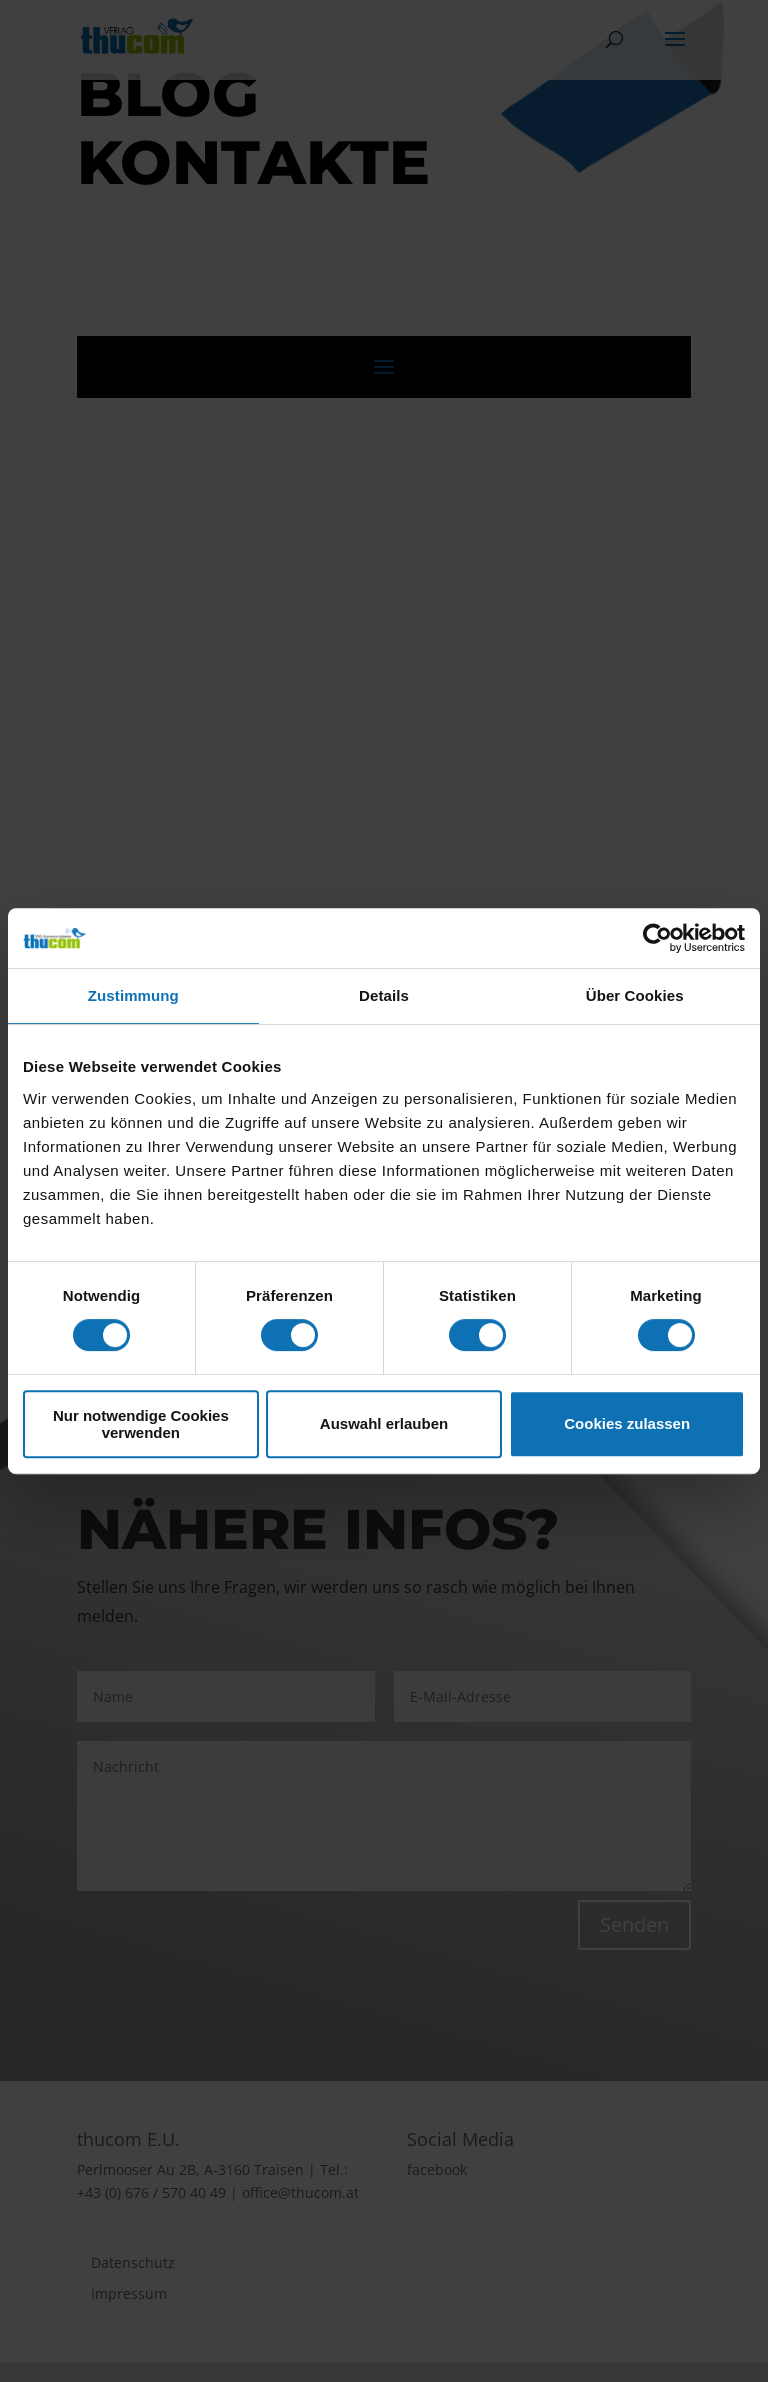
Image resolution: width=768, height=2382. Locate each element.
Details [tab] (384, 995)
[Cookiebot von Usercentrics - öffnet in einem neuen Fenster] (657, 938)
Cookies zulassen (627, 1423)
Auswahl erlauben (384, 1423)
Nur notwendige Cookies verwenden (141, 1424)
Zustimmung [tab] (133, 995)
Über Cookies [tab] (635, 995)
